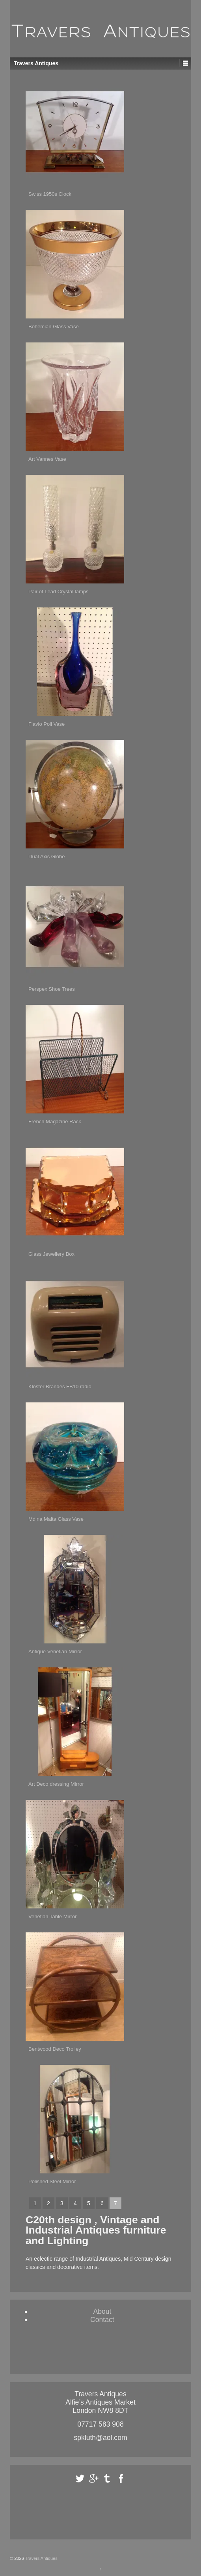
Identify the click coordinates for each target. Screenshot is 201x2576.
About (102, 2311)
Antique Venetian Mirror (55, 1651)
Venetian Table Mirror (52, 1916)
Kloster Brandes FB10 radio (59, 1386)
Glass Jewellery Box (51, 1254)
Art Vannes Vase (47, 459)
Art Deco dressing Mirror (56, 1784)
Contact (102, 2320)
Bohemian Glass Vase (53, 326)
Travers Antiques (41, 2558)
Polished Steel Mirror (52, 2181)
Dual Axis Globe (46, 856)
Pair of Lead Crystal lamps (58, 591)
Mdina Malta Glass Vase (56, 1519)
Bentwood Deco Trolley (54, 2049)
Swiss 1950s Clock (49, 194)
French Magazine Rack (54, 1121)
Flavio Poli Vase (46, 724)
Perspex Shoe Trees (51, 989)
